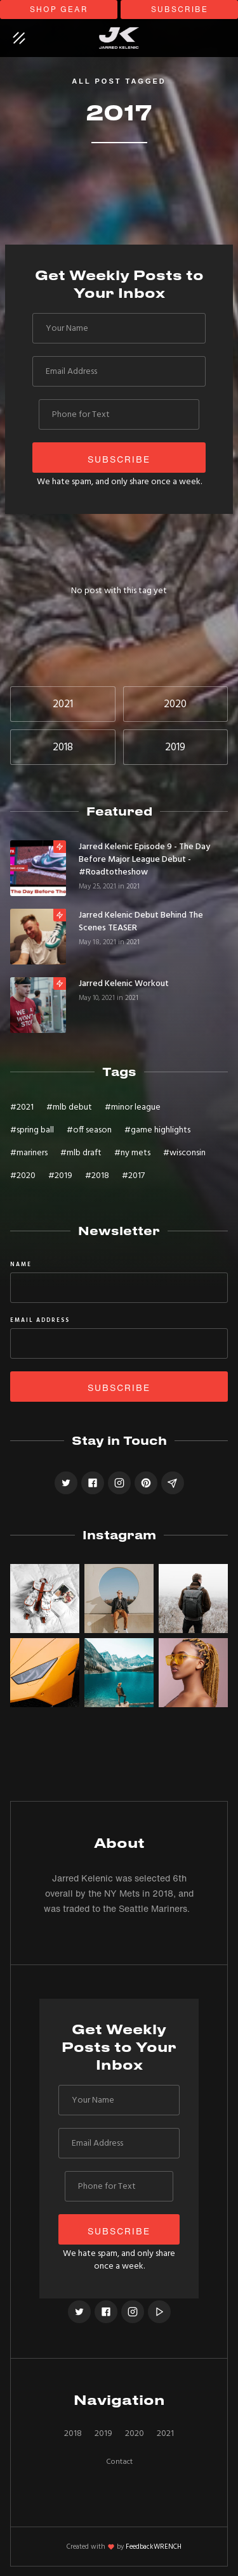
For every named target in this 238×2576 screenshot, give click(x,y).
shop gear (59, 9)
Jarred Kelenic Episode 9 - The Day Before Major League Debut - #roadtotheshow (144, 860)
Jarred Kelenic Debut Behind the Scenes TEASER (141, 922)
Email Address (40, 1320)
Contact (119, 2462)
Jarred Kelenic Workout (124, 984)
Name (21, 1264)
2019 (103, 2434)
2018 (73, 2434)
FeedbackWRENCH (154, 2547)
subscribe (179, 9)
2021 (133, 886)
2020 (134, 2434)
